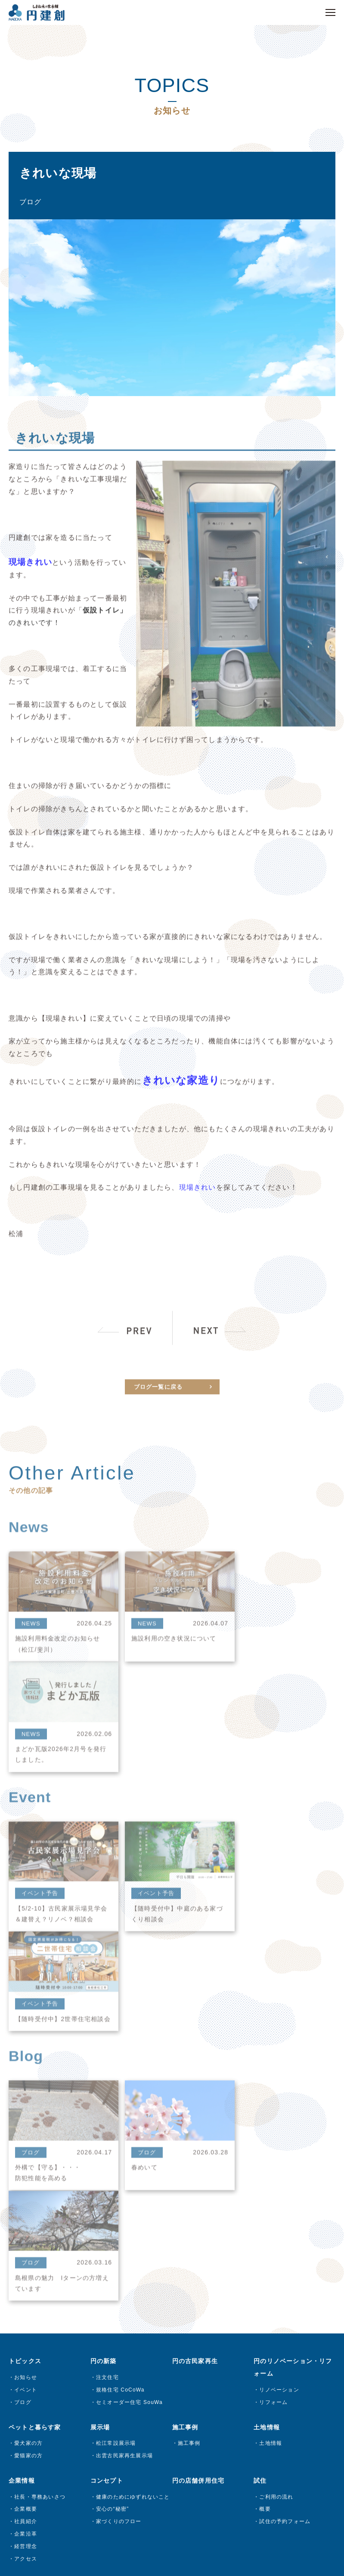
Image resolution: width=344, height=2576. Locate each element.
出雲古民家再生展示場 (124, 2123)
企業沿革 (25, 2201)
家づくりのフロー (119, 2189)
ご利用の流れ (276, 2164)
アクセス (25, 2226)
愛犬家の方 (28, 2110)
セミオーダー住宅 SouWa (129, 2069)
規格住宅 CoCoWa (120, 2057)
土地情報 (270, 2110)
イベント (25, 2057)
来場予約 (25, 2279)
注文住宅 (107, 2044)
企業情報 (22, 2147)
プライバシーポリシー (174, 2446)
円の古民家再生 (195, 2028)
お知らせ (25, 2044)
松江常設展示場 (116, 2110)
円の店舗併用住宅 (198, 2147)
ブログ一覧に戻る (158, 1406)
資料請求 (25, 2267)
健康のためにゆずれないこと (133, 2164)
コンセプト (106, 2147)
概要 (264, 2176)
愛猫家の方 (28, 2123)
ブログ (22, 2069)
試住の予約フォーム (284, 2189)
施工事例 (189, 2110)
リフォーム (273, 2069)
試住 (260, 2147)
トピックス (25, 2028)
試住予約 (25, 2292)
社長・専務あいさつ (39, 2164)
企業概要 (25, 2176)
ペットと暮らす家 (35, 2093)
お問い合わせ (28, 2250)
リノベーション (279, 2057)
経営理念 (25, 2213)
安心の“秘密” (112, 2176)
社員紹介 (25, 2189)
